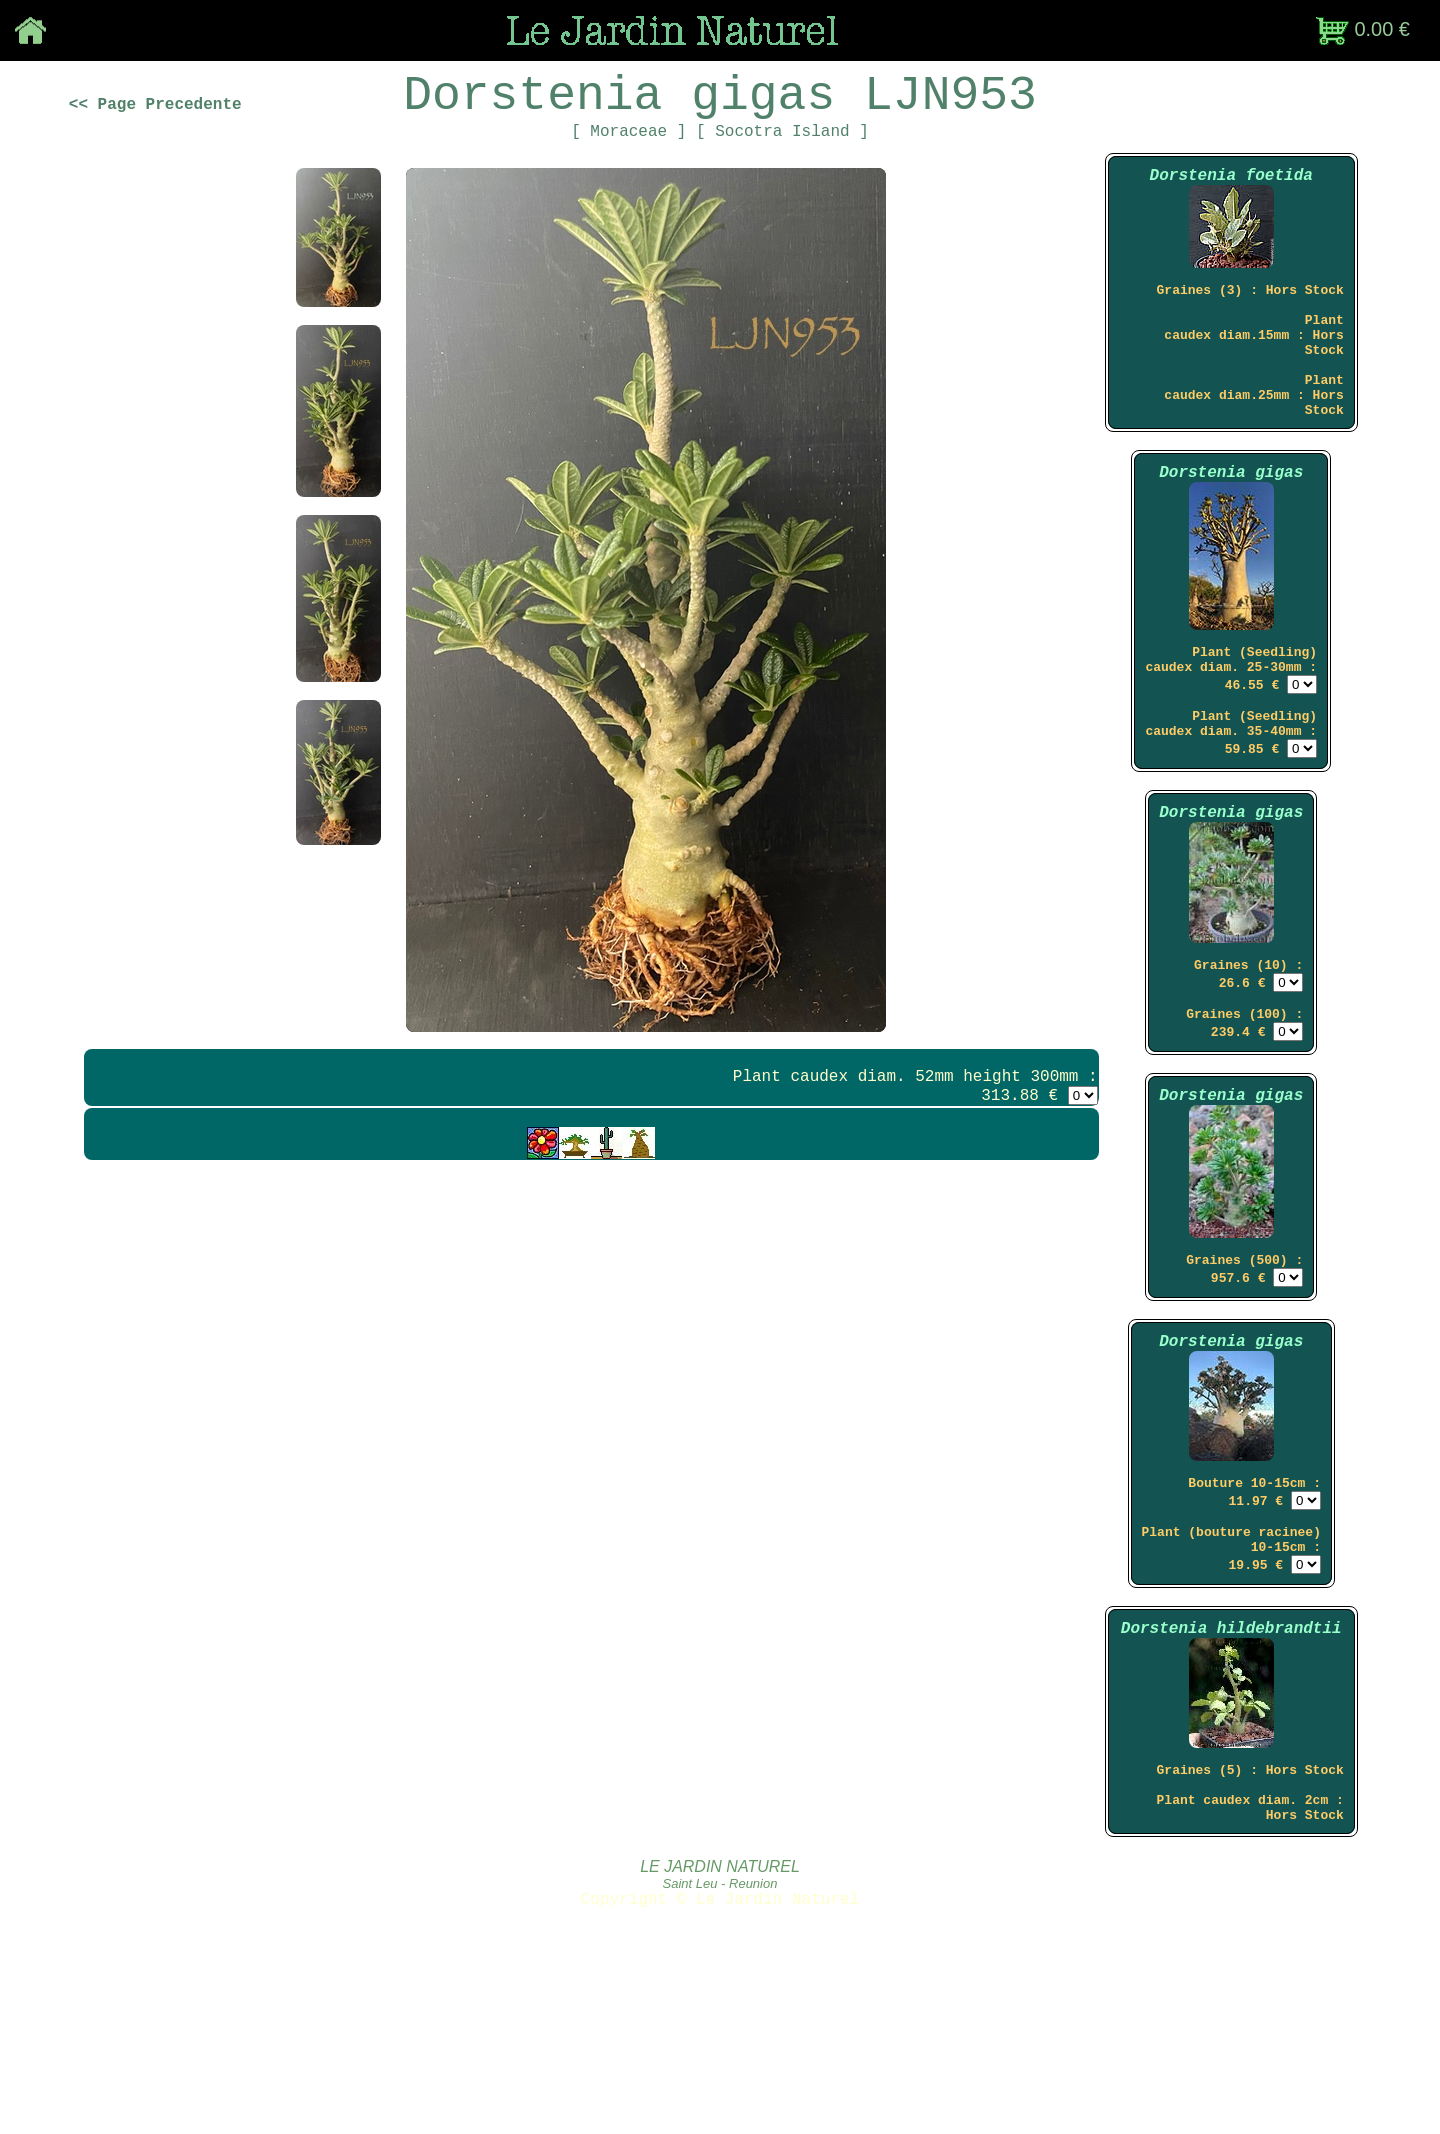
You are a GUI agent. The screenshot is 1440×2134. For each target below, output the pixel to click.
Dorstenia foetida (1231, 201)
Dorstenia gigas (1231, 536)
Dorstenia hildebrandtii (1231, 1775)
